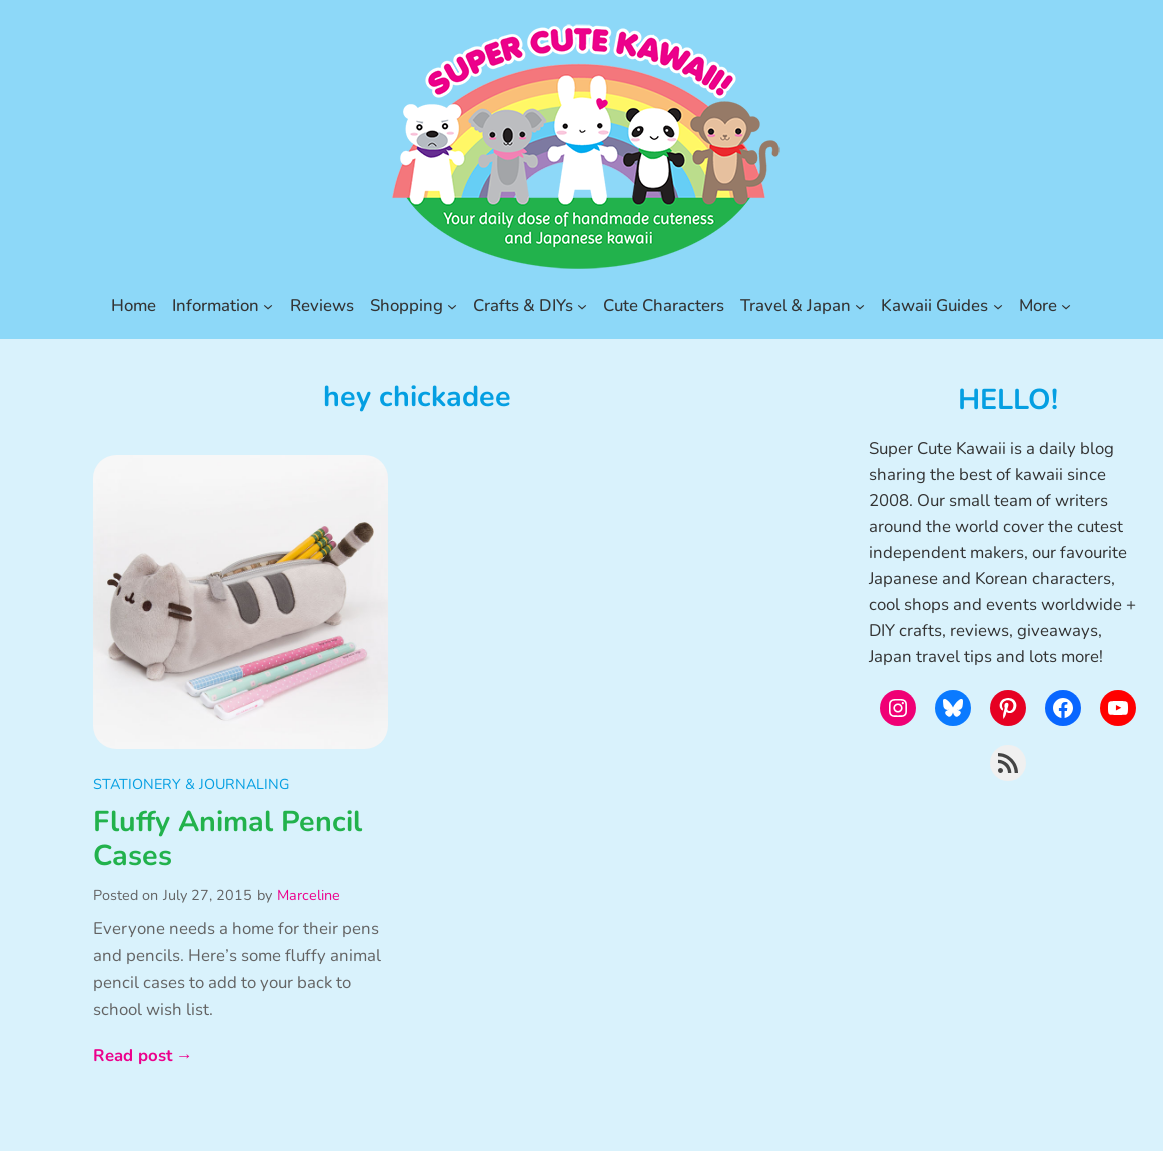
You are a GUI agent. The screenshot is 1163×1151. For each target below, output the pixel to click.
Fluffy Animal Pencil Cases (227, 839)
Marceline (308, 895)
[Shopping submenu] (452, 306)
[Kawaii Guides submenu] (998, 306)
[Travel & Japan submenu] (860, 306)
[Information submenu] (268, 306)
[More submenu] (1066, 306)
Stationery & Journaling (191, 784)
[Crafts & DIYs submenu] (582, 306)
